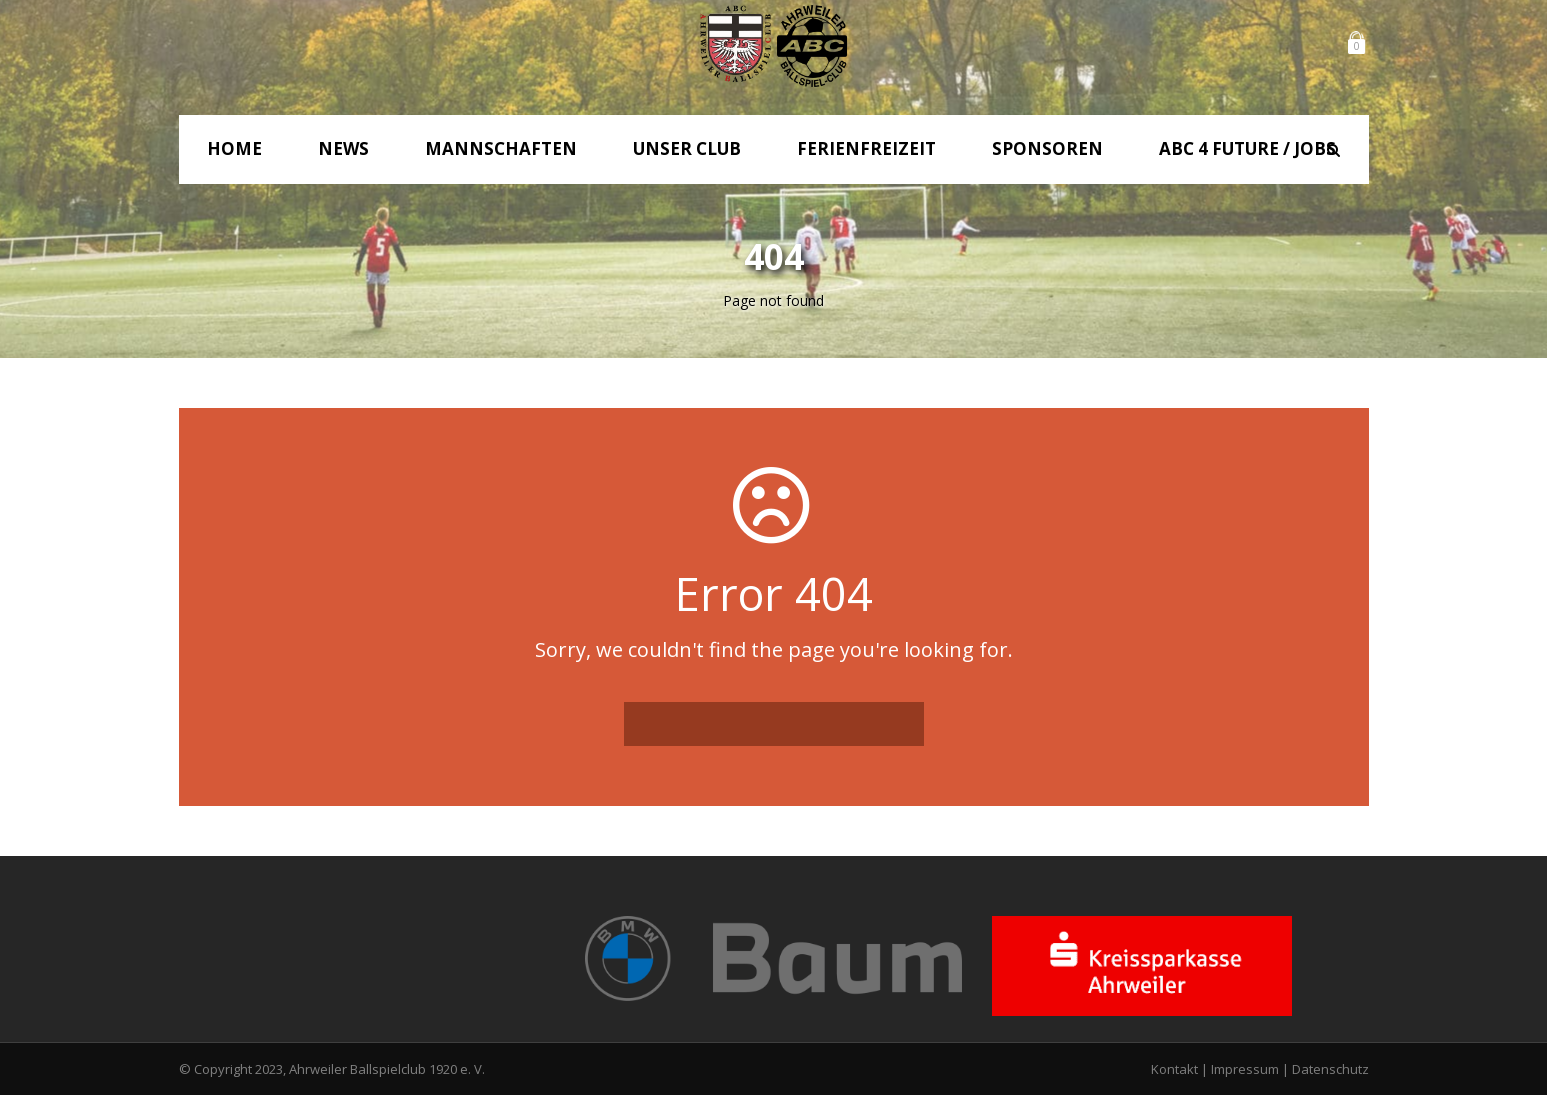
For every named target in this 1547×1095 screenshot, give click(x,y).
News (343, 148)
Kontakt (1174, 1069)
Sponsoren (1047, 148)
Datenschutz (1330, 1069)
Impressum (1245, 1069)
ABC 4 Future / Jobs (1247, 148)
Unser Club (687, 148)
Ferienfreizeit (866, 148)
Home (234, 148)
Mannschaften (501, 148)
